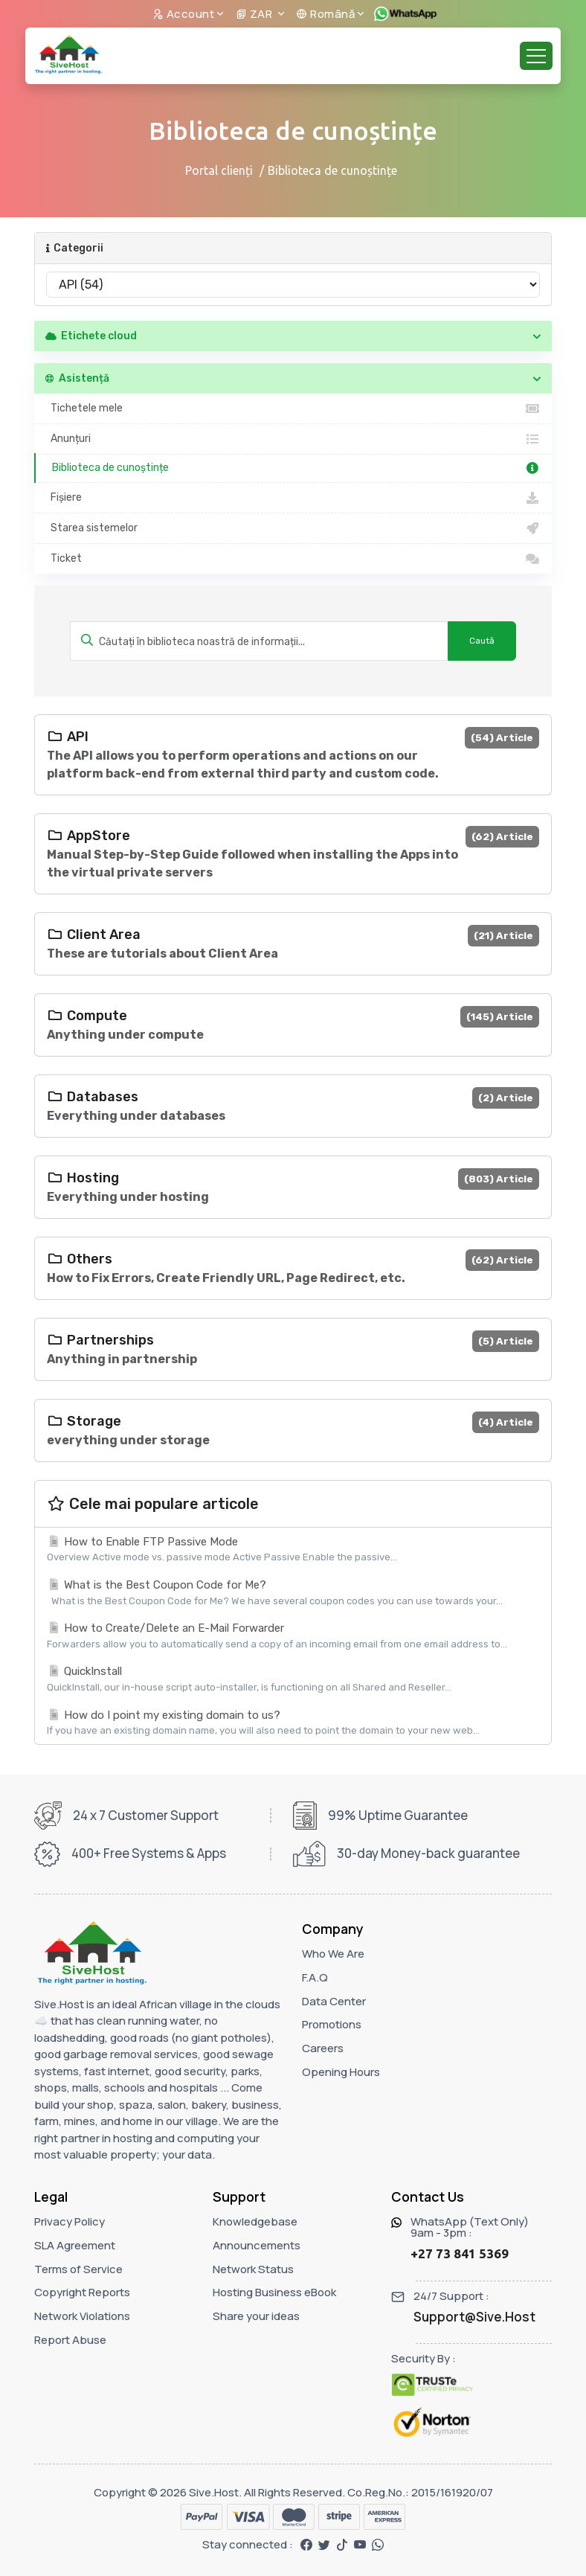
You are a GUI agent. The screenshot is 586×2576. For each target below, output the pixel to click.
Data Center (334, 2001)
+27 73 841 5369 (459, 2253)
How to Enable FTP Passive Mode (293, 1550)
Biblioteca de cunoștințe (294, 468)
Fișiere (293, 498)
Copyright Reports (82, 2292)
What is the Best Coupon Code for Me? (293, 1593)
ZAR (255, 14)
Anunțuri (293, 439)
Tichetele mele (293, 408)
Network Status (253, 2269)
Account (183, 14)
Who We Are (333, 1953)
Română (325, 14)
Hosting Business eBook (274, 2292)
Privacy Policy (69, 2221)
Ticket (293, 559)
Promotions (331, 2024)
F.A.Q (315, 1977)
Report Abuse (70, 2340)
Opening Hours (341, 2072)
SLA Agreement (74, 2245)
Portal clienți (219, 170)
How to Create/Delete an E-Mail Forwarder (293, 1636)
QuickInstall (293, 1679)
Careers (323, 2048)
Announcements (256, 2245)
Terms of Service (78, 2269)
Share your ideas (256, 2316)
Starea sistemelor (293, 528)
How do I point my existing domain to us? (293, 1723)
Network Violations (82, 2316)
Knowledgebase (255, 2221)
